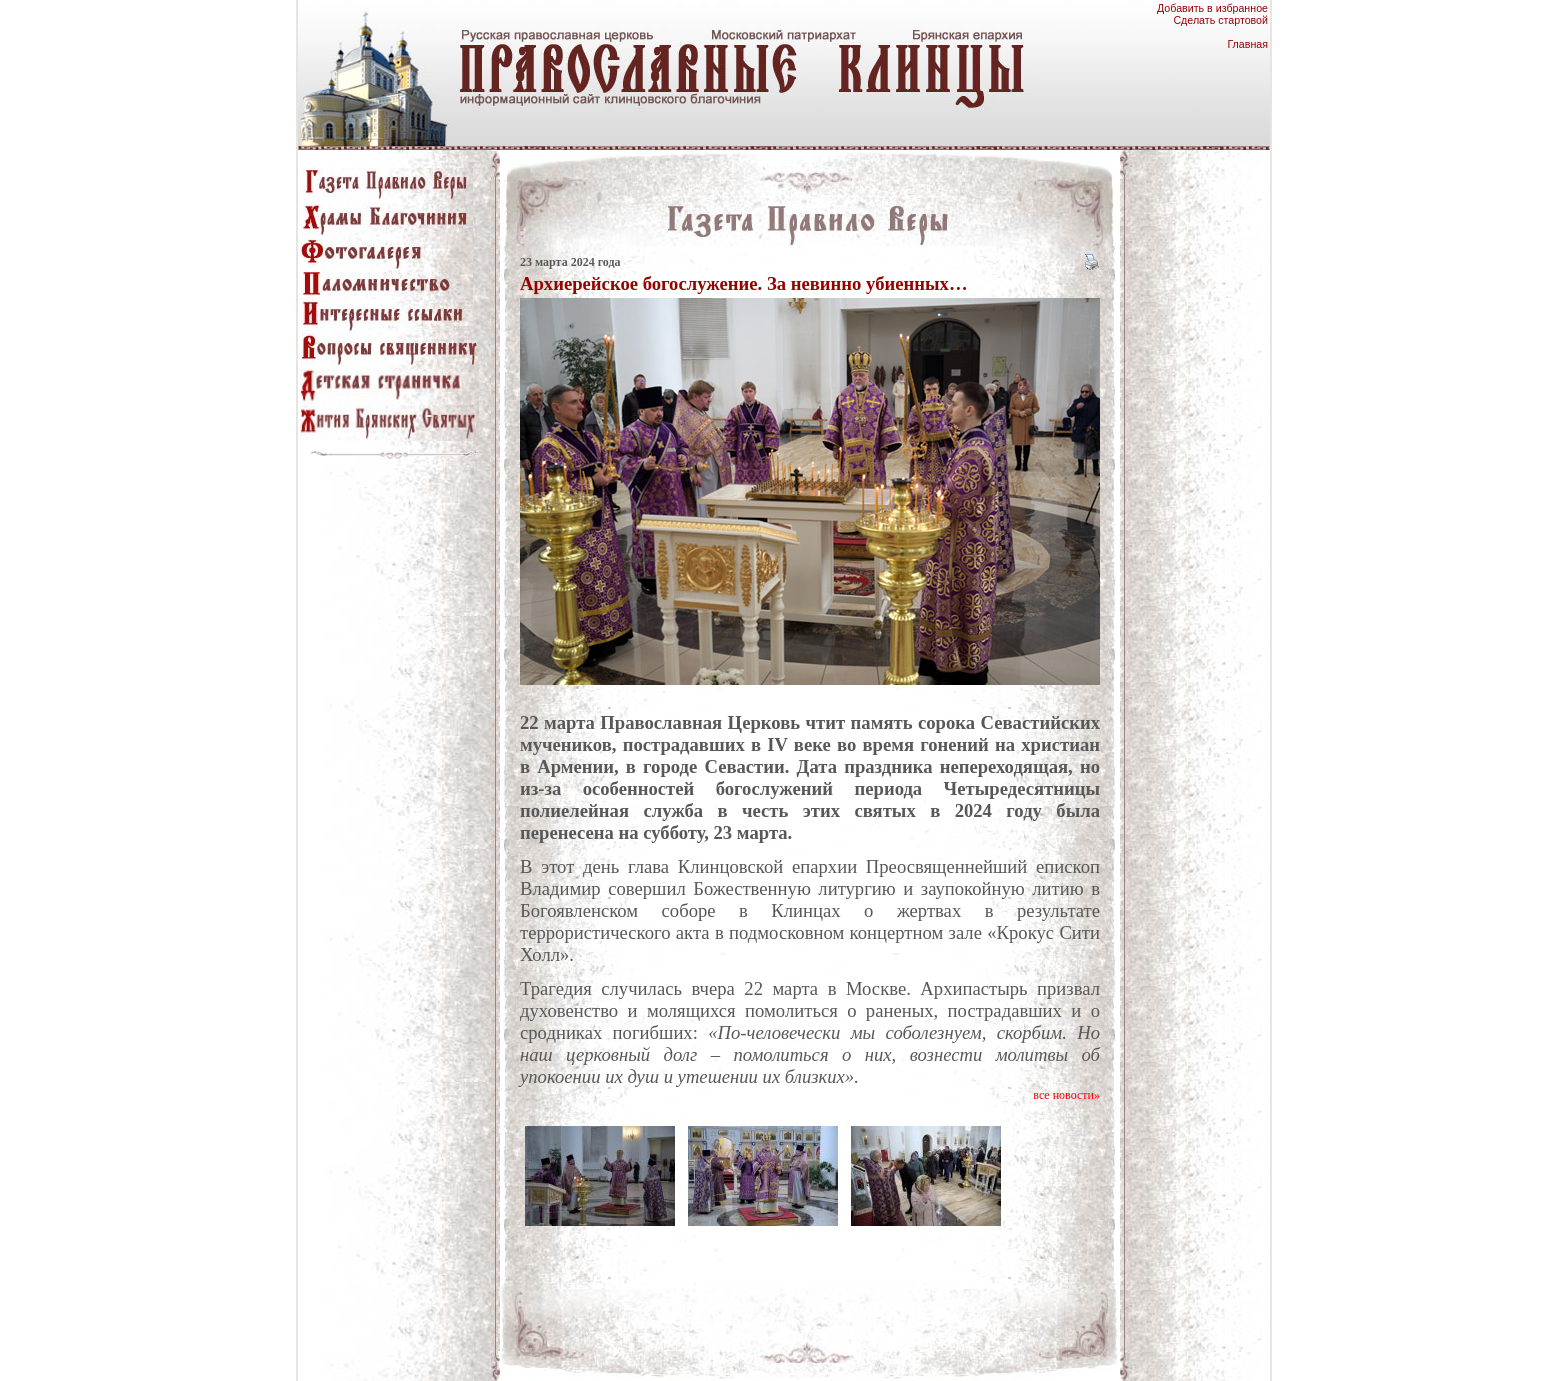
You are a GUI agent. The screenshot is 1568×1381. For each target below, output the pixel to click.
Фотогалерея (703, 1350)
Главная (1247, 44)
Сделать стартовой (1220, 20)
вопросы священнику (997, 1350)
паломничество (785, 1350)
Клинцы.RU (1149, 1350)
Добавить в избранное (1212, 8)
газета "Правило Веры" (498, 1350)
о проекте (1085, 1350)
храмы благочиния (613, 1350)
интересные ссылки (884, 1350)
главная (409, 1350)
